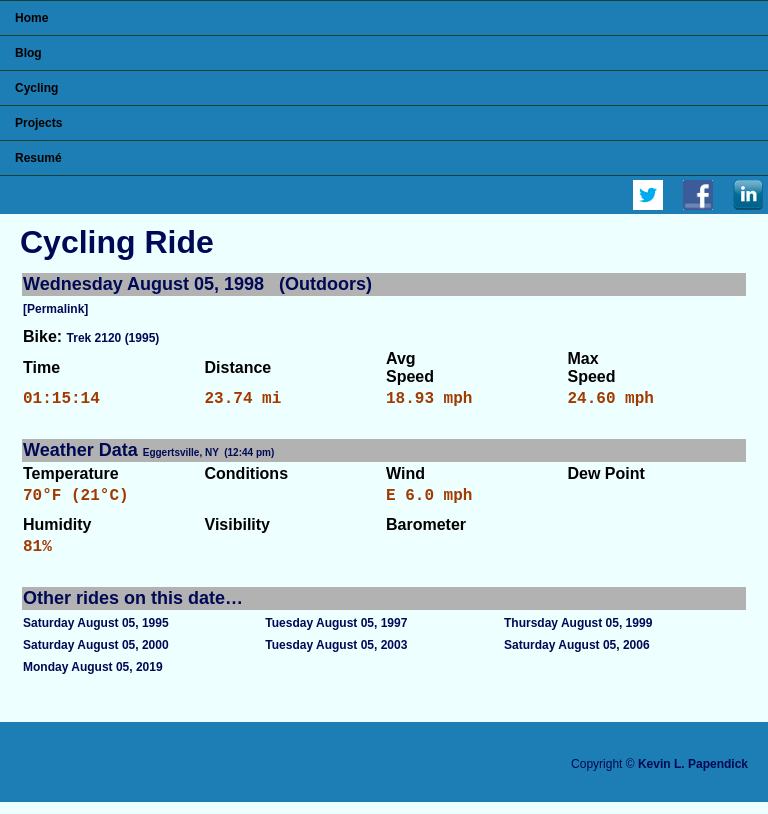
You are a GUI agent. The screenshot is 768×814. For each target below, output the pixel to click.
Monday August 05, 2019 (93, 679)
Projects (38, 123)
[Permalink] (55, 309)
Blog (28, 53)
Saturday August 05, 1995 (96, 635)
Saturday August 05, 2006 (577, 657)
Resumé (38, 158)
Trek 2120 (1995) (113, 338)
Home (31, 18)
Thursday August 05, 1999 (578, 635)
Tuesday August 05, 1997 (336, 635)
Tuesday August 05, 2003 (336, 657)
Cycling (36, 88)
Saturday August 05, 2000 (96, 657)
